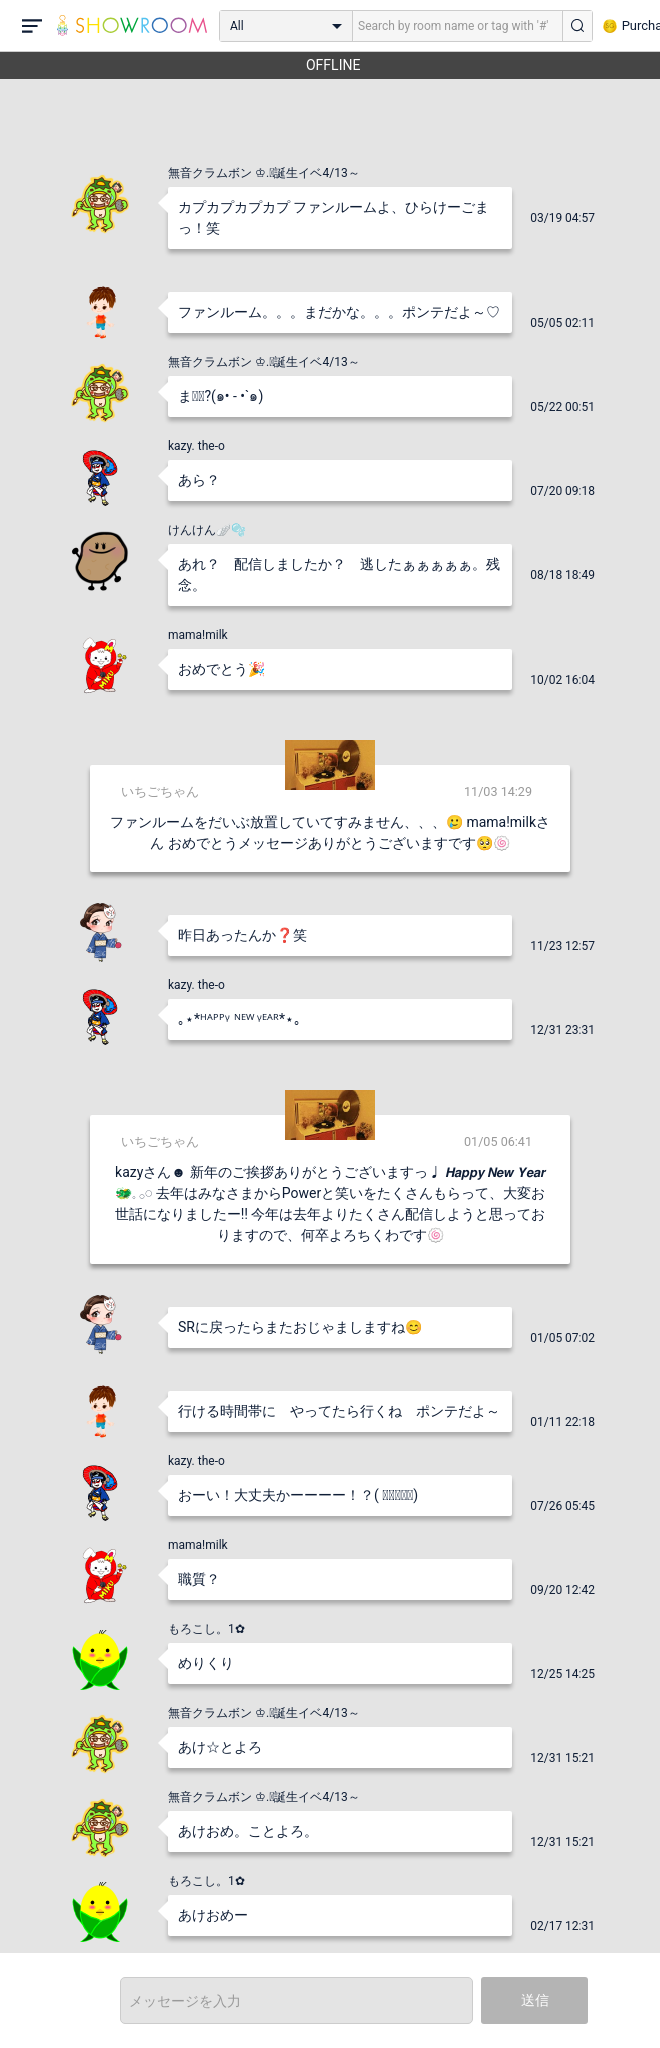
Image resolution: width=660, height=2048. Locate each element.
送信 (535, 2000)
